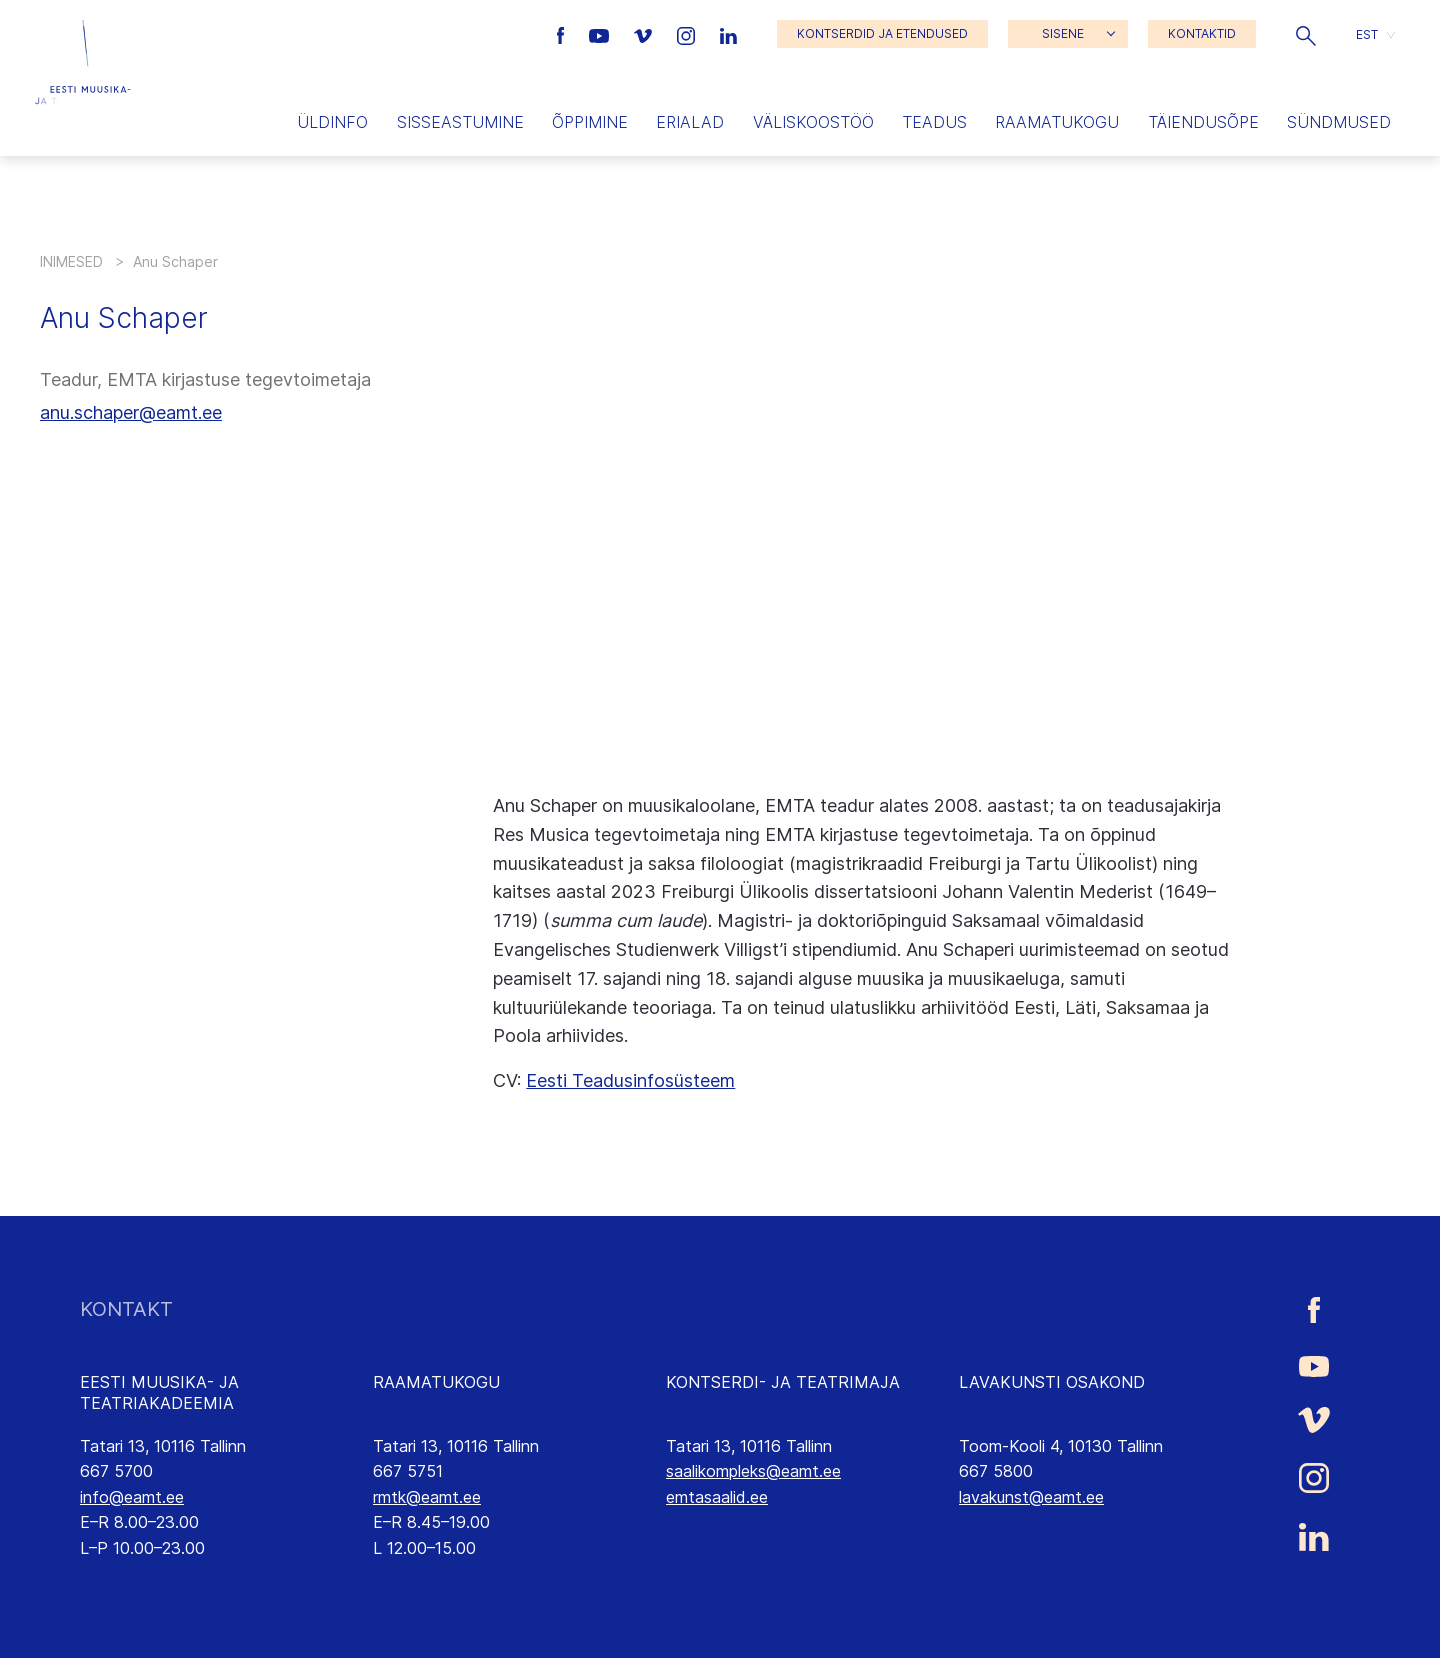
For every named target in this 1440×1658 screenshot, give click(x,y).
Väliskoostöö (813, 122)
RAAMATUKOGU (436, 1382)
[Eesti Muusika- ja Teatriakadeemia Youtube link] (601, 34)
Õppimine (590, 122)
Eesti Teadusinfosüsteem (630, 1080)
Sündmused (1339, 122)
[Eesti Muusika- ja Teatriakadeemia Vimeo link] (645, 34)
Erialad (690, 122)
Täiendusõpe (1203, 122)
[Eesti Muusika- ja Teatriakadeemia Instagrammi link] (688, 34)
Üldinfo (332, 122)
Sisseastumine (460, 122)
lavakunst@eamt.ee (1031, 1497)
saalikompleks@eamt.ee (753, 1471)
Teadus (934, 122)
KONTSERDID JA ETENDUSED (882, 33)
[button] (1306, 34)
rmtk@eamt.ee (427, 1497)
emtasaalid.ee (717, 1497)
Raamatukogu (1057, 122)
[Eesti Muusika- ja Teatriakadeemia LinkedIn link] (728, 34)
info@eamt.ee (132, 1497)
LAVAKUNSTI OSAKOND (1052, 1382)
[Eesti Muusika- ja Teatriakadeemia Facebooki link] (563, 34)
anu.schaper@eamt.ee (131, 412)
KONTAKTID (1202, 33)
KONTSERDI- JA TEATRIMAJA (783, 1382)
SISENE (1063, 33)
